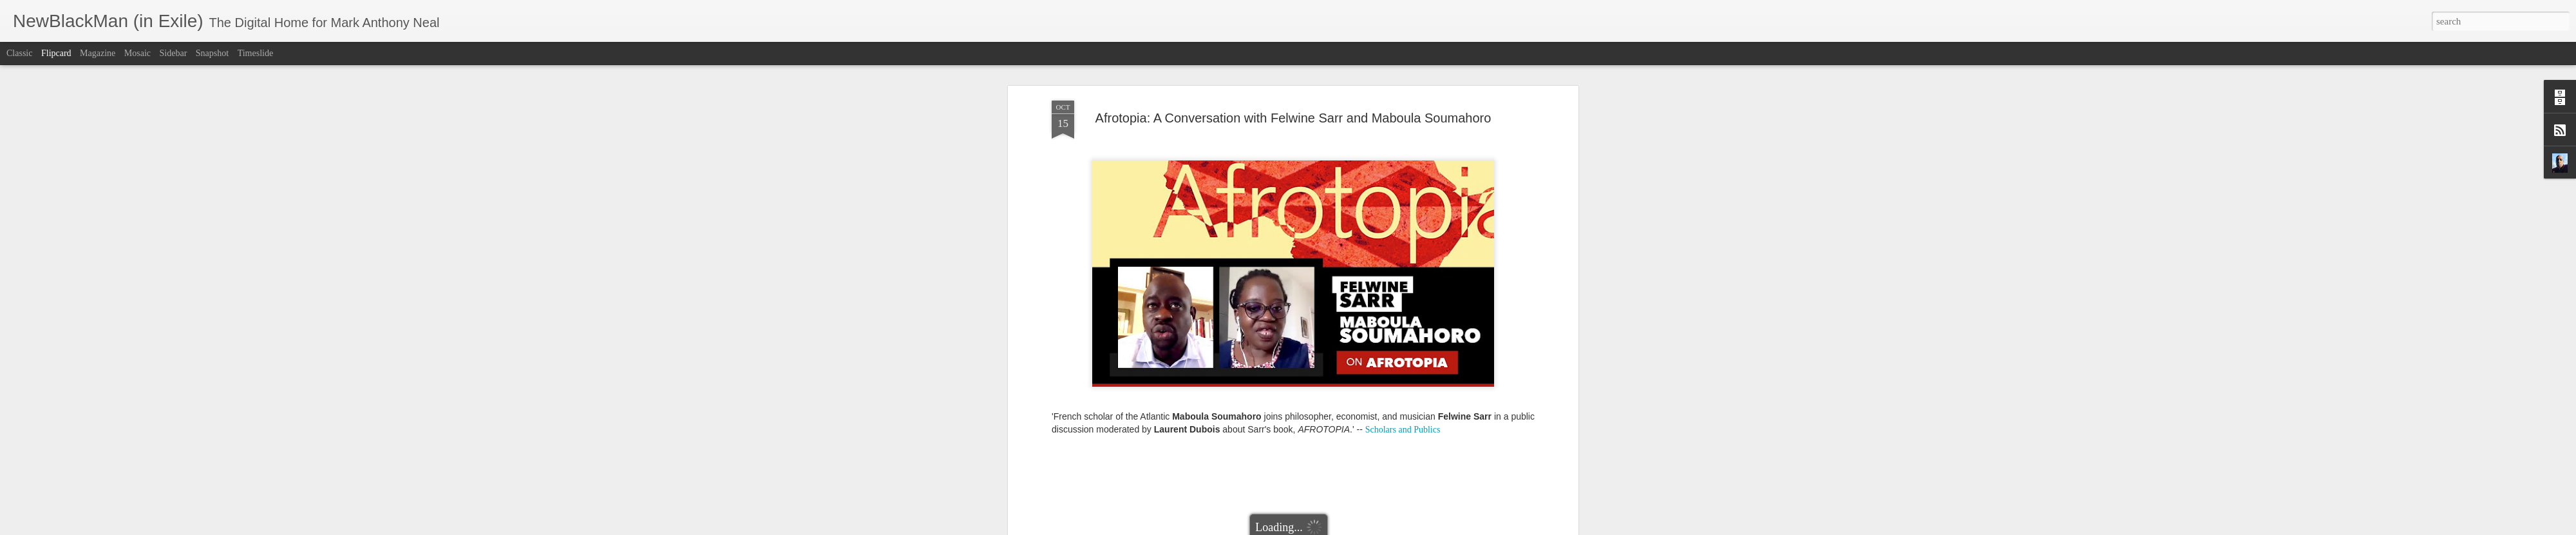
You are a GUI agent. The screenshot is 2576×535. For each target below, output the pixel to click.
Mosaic (137, 53)
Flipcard (56, 53)
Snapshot (212, 53)
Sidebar (173, 53)
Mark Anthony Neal (1347, 134)
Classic (19, 53)
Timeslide (256, 53)
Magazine (97, 53)
